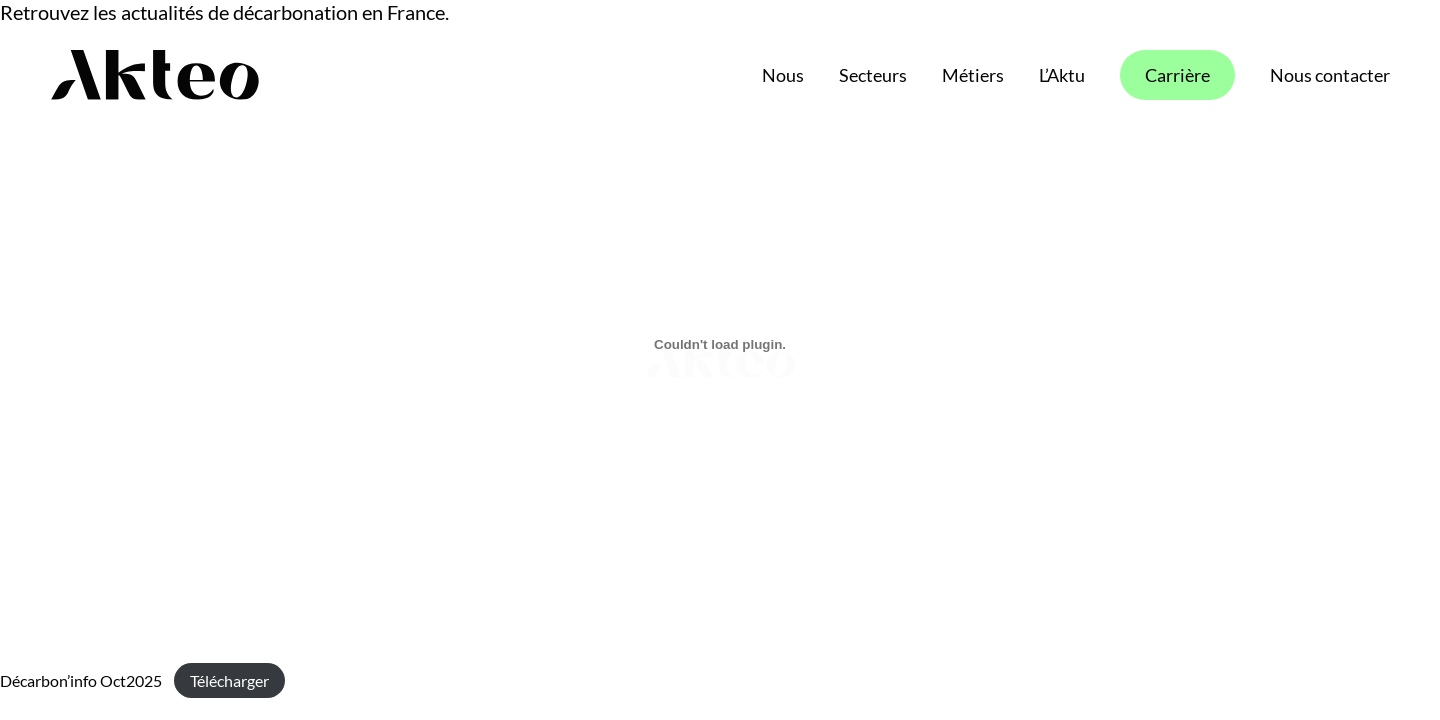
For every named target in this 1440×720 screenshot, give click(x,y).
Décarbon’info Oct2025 (81, 680)
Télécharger (229, 680)
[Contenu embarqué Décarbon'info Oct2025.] (720, 344)
